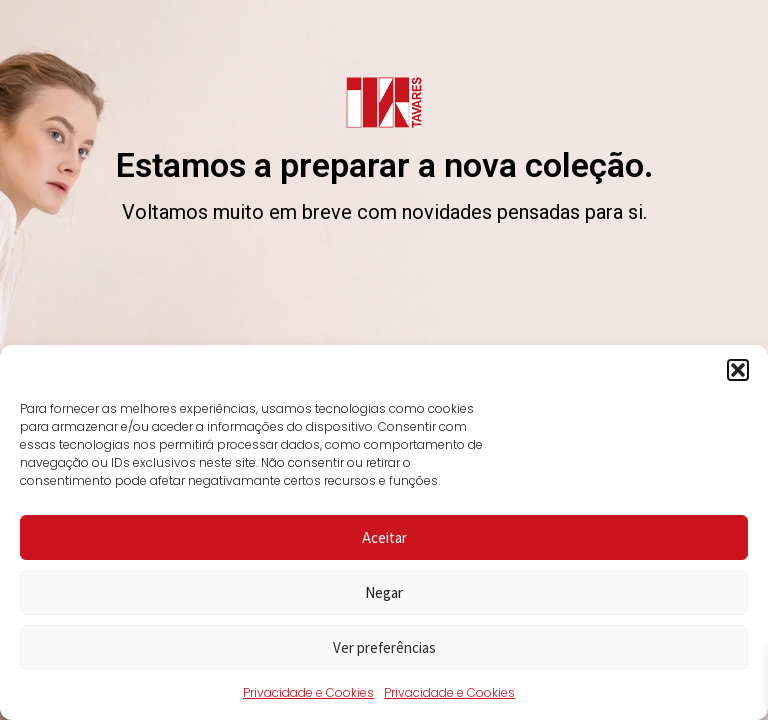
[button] (738, 370)
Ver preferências (384, 647)
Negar (384, 592)
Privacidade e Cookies (308, 692)
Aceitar (384, 537)
